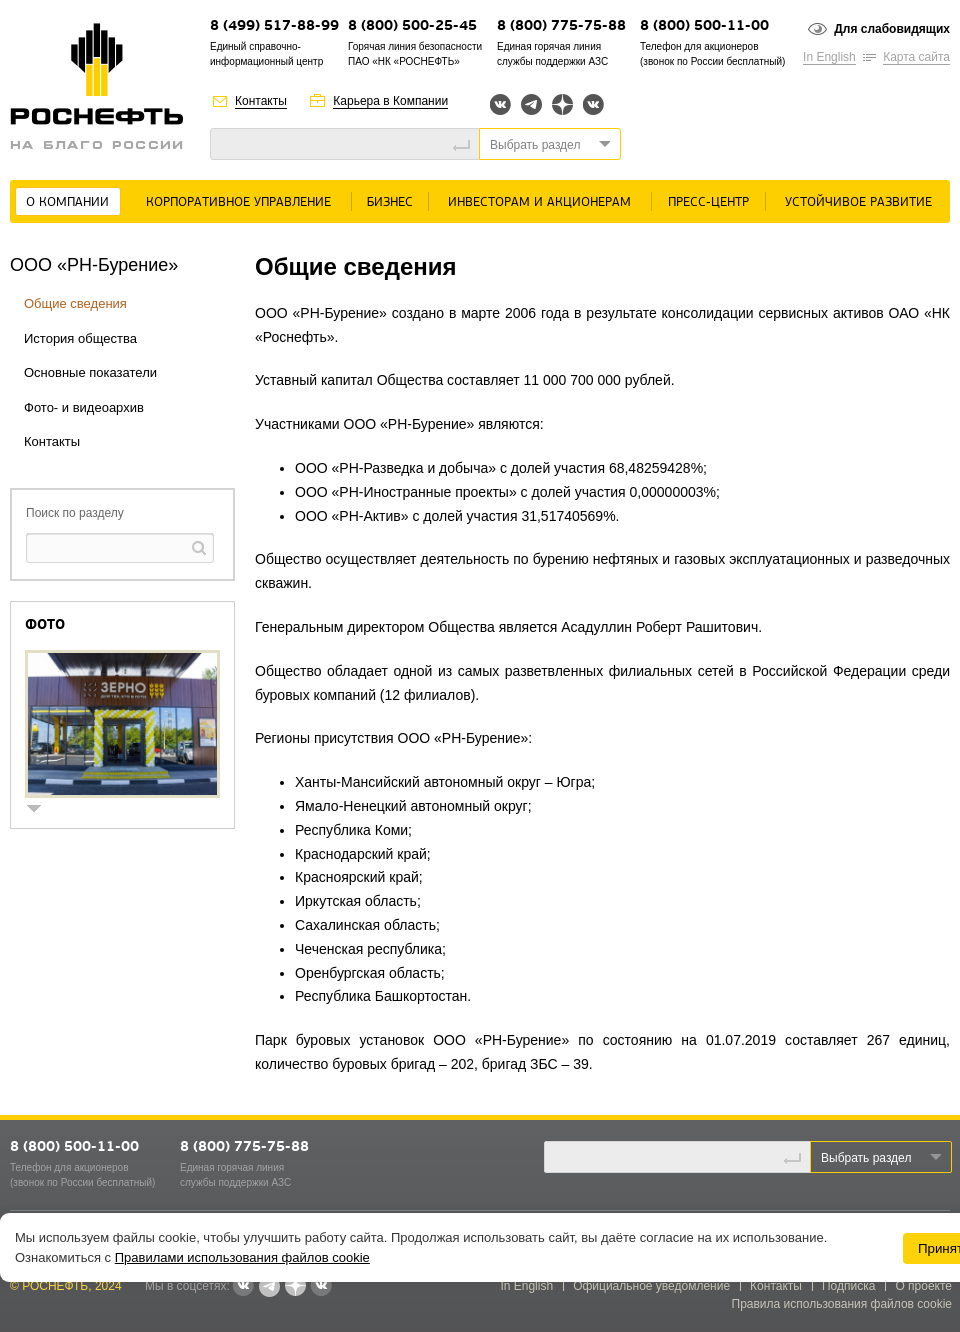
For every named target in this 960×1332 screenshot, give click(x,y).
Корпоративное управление (238, 202)
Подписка (848, 1286)
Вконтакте (500, 104)
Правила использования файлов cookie (842, 1304)
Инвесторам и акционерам (539, 202)
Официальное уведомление (651, 1286)
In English (829, 57)
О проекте (923, 1286)
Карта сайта (916, 57)
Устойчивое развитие (858, 202)
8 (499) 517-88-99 (274, 26)
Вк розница (593, 105)
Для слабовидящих (892, 29)
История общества (80, 338)
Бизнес (390, 202)
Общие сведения (75, 303)
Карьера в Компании (390, 101)
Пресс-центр (708, 202)
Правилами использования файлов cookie (242, 1257)
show (42, 810)
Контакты (261, 101)
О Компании (67, 202)
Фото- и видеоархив (84, 407)
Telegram (531, 104)
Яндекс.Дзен (562, 104)
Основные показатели (90, 372)
